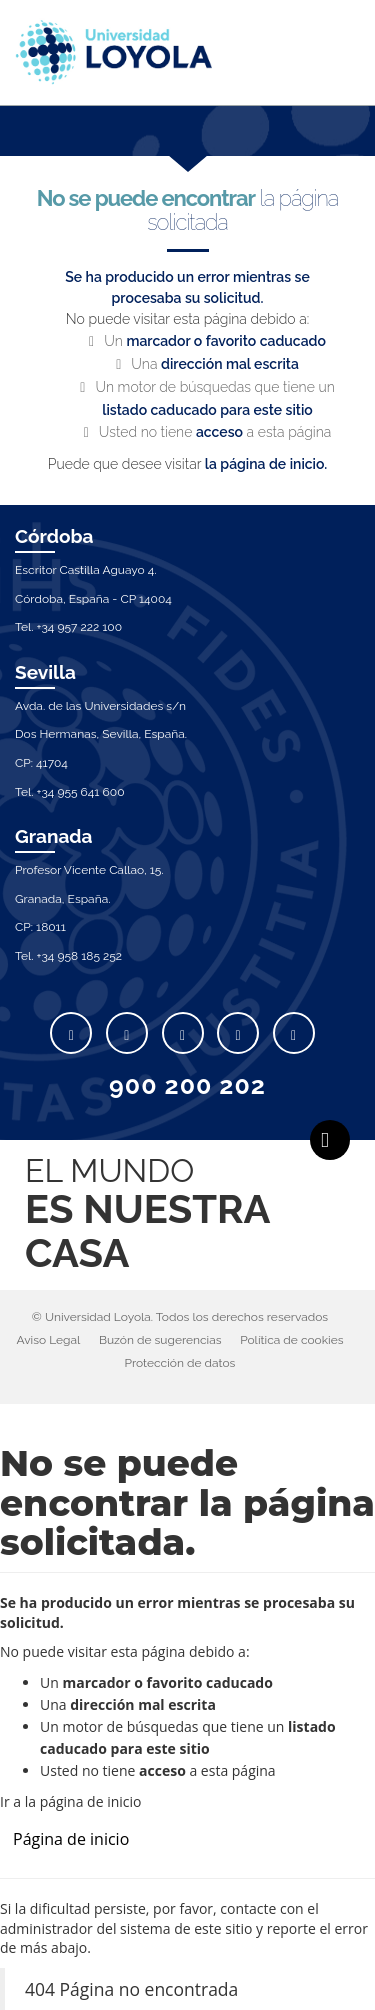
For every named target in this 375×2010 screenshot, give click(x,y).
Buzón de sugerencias (160, 1340)
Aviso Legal (48, 1340)
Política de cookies (291, 1340)
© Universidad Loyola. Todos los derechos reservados (180, 1317)
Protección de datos (180, 1363)
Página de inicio (71, 1839)
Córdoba (54, 536)
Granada (54, 836)
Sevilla (45, 672)
